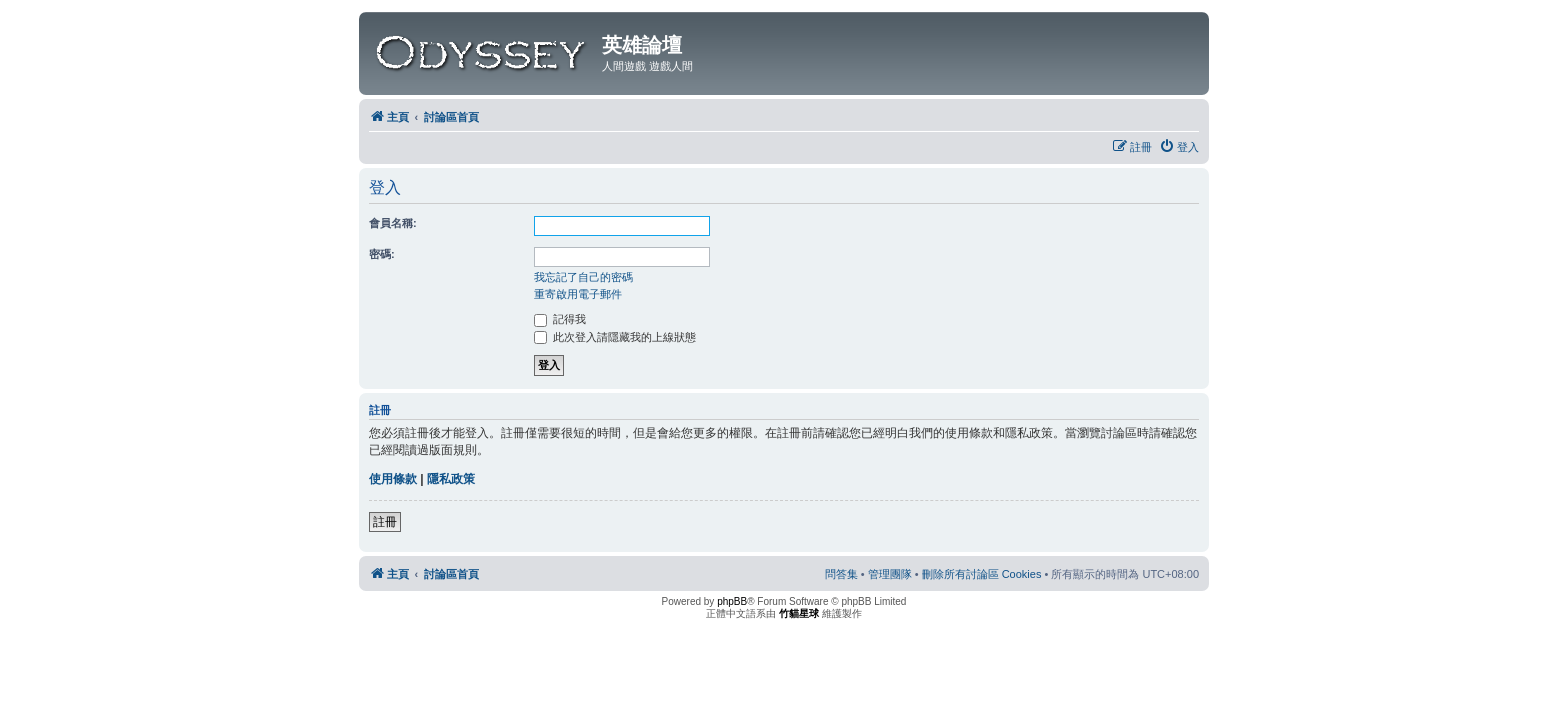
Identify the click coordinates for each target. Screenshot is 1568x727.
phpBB (732, 601)
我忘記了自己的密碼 (583, 277)
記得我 (560, 319)
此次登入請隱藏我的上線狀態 (615, 337)
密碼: (382, 254)
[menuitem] (1179, 147)
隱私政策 (451, 479)
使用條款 (393, 479)
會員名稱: (393, 223)
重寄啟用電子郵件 (578, 294)
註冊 (385, 522)
